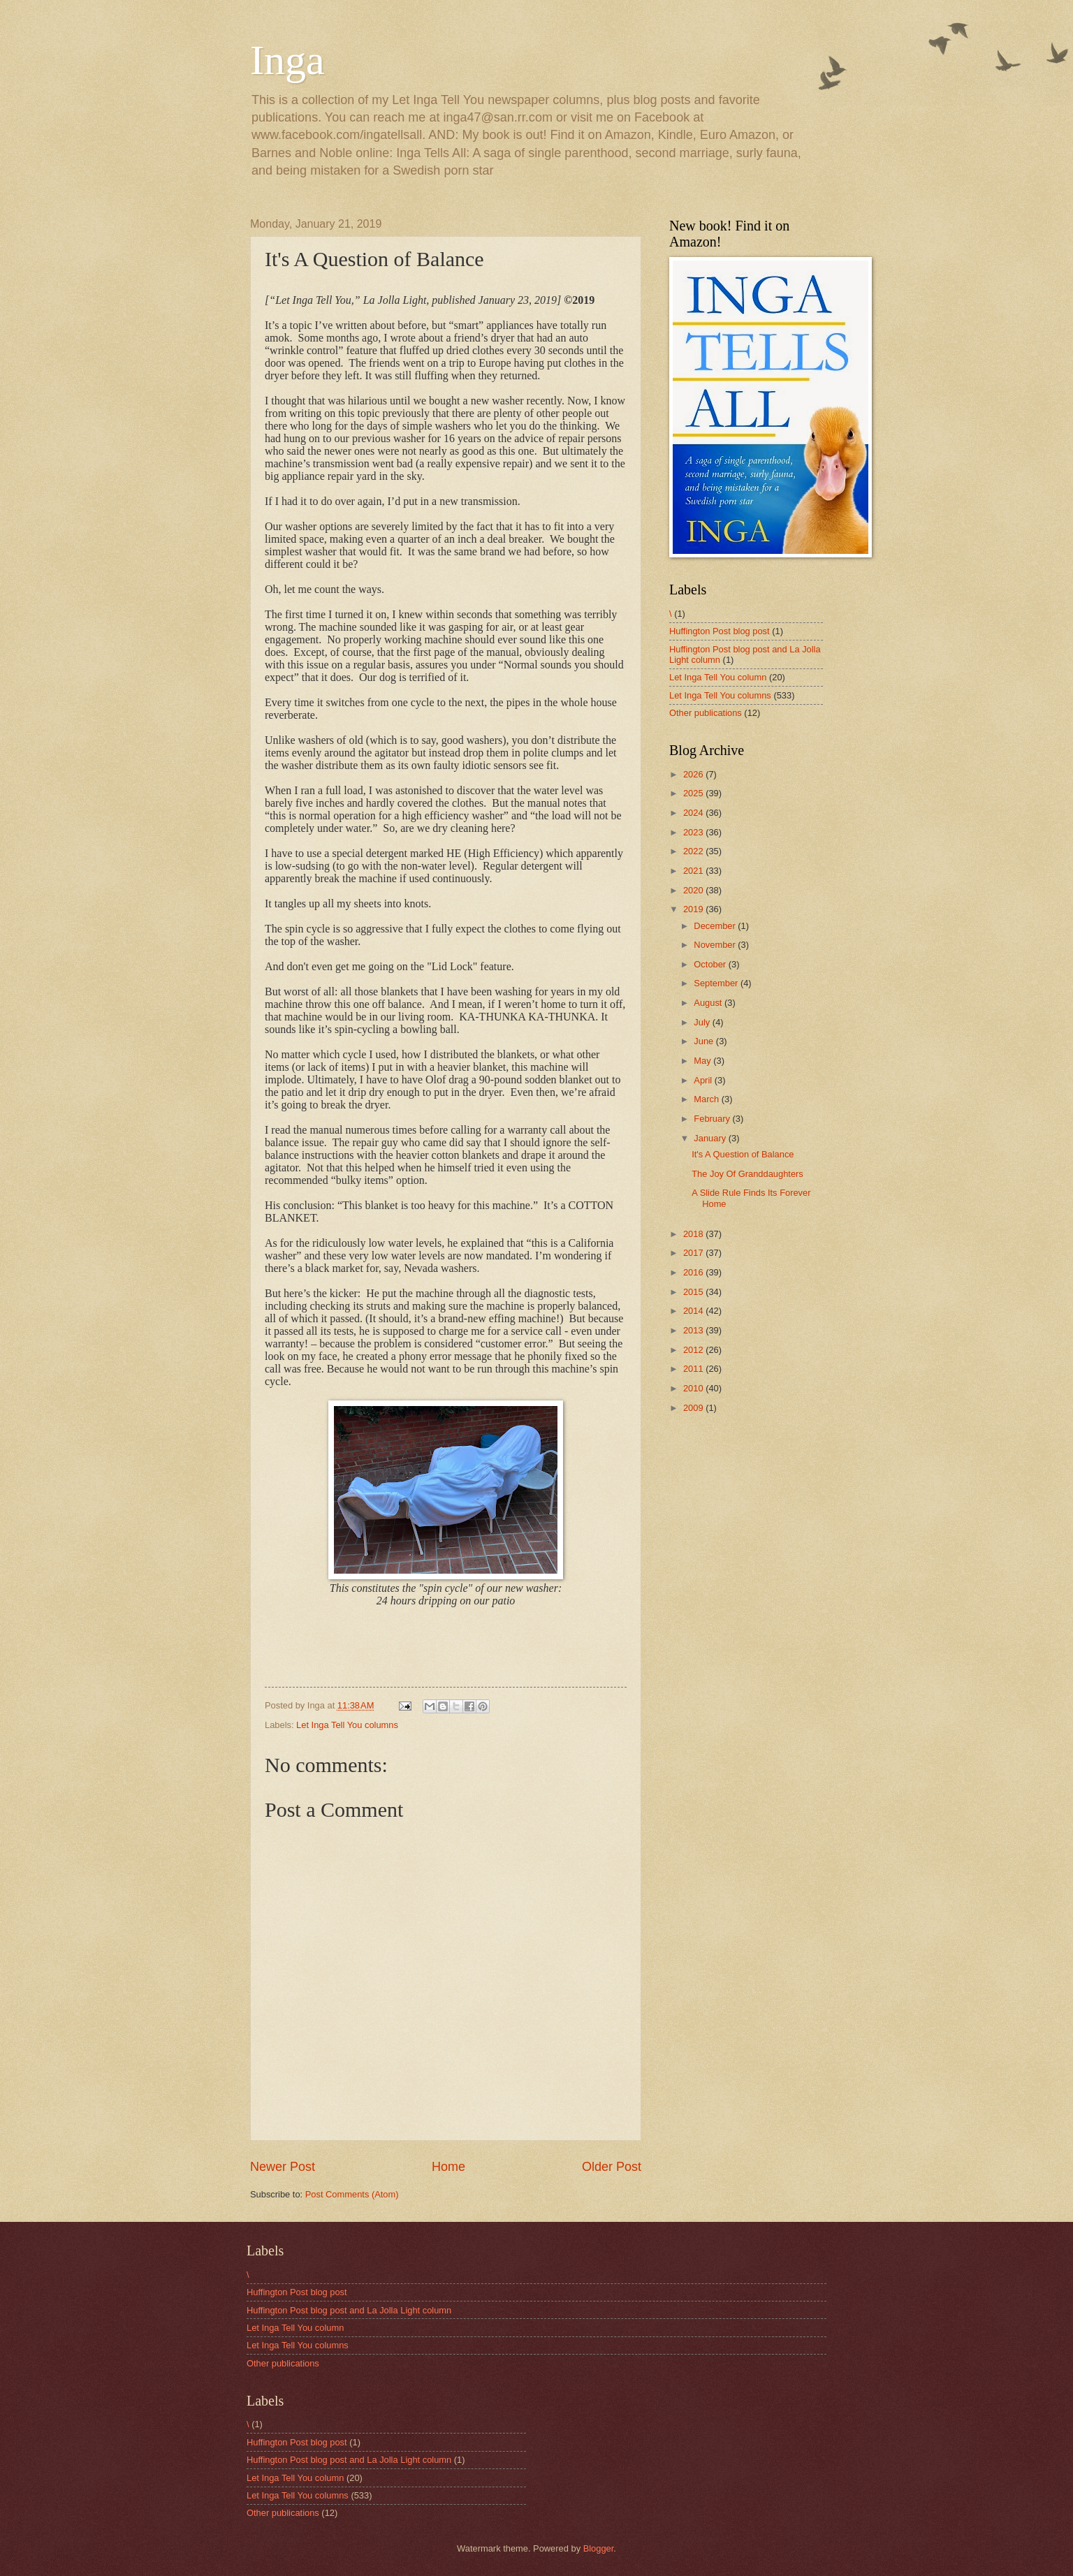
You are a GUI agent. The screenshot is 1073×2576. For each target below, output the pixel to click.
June (705, 1041)
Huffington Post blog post (719, 631)
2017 (694, 1252)
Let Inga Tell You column (717, 677)
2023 (694, 832)
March (707, 1099)
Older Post (611, 2167)
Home (448, 2167)
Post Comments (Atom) (352, 2194)
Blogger (598, 2548)
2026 (694, 774)
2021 (694, 870)
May (703, 1060)
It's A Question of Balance (743, 1154)
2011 (694, 1368)
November (716, 944)
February (713, 1118)
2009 (694, 1408)
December (716, 926)
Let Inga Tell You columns (347, 1725)
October (711, 964)
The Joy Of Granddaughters (747, 1174)
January (711, 1138)
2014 (694, 1310)
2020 (694, 890)
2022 (694, 851)
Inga (287, 60)
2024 (694, 812)
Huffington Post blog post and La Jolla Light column (349, 2310)
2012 (694, 1350)
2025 (694, 793)
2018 (694, 1234)
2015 (694, 1292)
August (709, 1002)
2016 (694, 1272)
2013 (694, 1330)
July (703, 1022)
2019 (694, 909)
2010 (694, 1388)
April (704, 1080)
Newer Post (282, 2167)
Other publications (705, 713)
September (717, 983)
